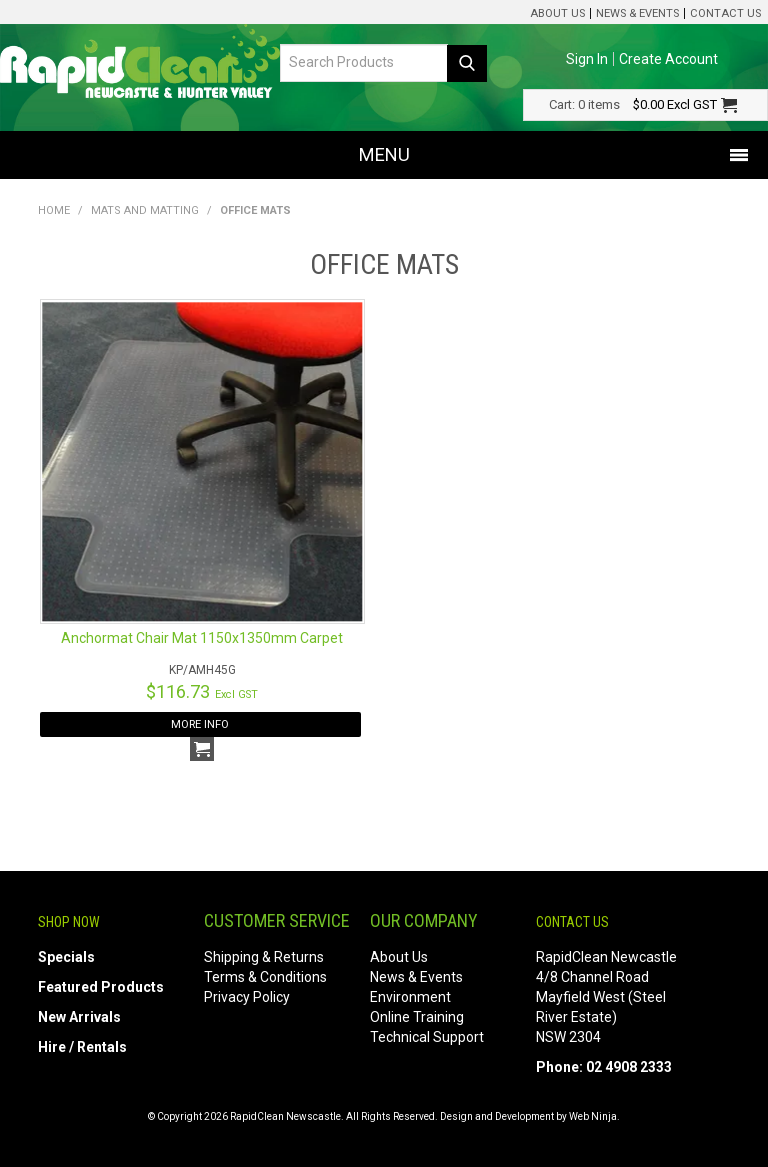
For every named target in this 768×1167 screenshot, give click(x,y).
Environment (410, 997)
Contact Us (725, 13)
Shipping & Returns (264, 957)
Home (54, 210)
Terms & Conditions (265, 977)
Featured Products (101, 987)
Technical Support (427, 1037)
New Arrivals (79, 1017)
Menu (384, 154)
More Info (200, 724)
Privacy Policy (247, 997)
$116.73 (202, 691)
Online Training (417, 1017)
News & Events (637, 13)
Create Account (668, 59)
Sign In (587, 59)
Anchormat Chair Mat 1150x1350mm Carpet (202, 638)
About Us (557, 13)
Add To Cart (202, 749)
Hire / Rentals (82, 1047)
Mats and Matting (145, 210)
